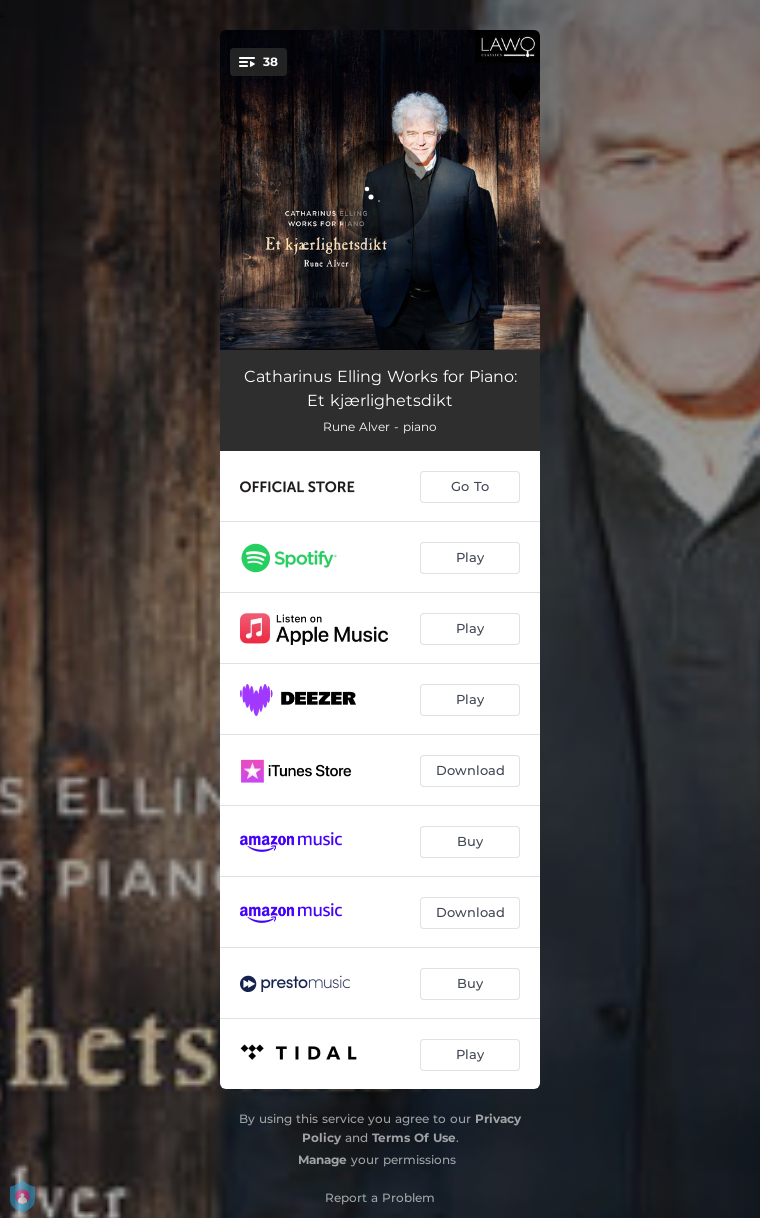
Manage (322, 1159)
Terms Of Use (414, 1137)
